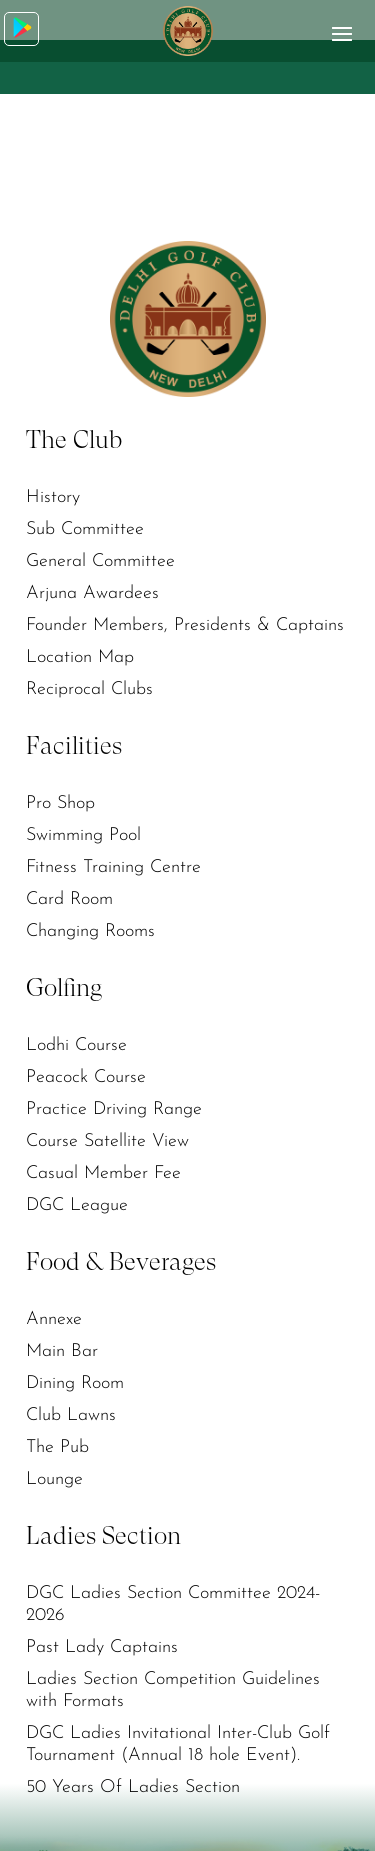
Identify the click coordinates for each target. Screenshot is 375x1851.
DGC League (77, 1205)
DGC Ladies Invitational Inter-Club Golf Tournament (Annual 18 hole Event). (178, 1744)
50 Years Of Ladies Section (133, 1787)
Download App (22, 27)
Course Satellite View (107, 1141)
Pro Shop (60, 803)
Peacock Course (86, 1077)
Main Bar (62, 1351)
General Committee (100, 561)
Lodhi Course (76, 1045)
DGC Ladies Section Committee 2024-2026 (173, 1604)
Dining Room (75, 1383)
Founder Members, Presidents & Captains (185, 625)
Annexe (54, 1319)
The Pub (57, 1447)
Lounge (54, 1479)
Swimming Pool (83, 835)
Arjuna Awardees (92, 593)
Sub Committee (85, 529)
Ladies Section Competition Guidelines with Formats (173, 1690)
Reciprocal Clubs (89, 689)
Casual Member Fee (103, 1173)
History (53, 497)
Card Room (69, 899)
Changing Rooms (90, 931)
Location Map (80, 657)
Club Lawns (71, 1415)
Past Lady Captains (102, 1647)
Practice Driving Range (114, 1109)
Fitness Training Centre (113, 867)
